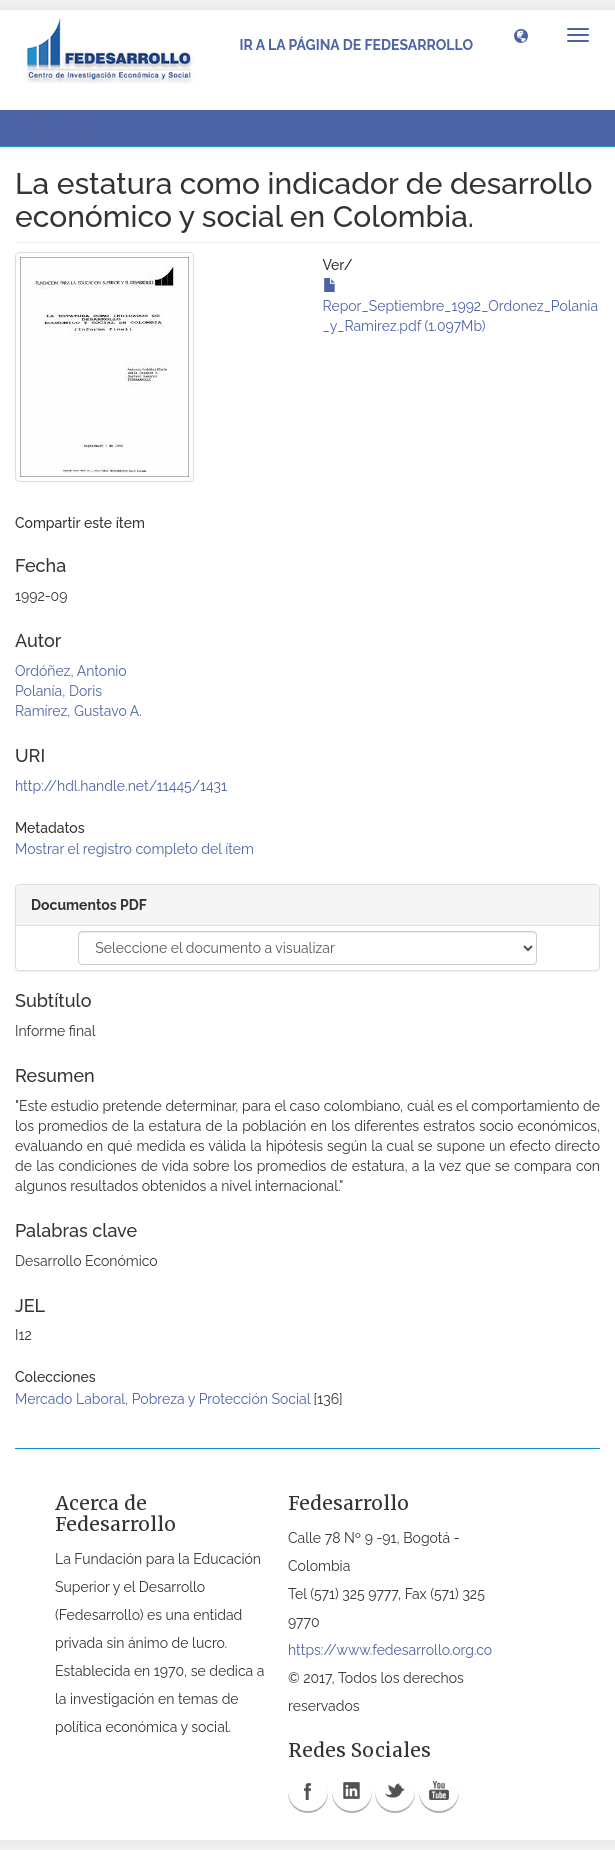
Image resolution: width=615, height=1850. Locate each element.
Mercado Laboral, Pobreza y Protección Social (162, 1399)
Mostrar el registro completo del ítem (134, 849)
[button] (521, 35)
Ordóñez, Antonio (71, 671)
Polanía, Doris (58, 691)
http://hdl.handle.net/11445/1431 (121, 786)
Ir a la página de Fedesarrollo (356, 45)
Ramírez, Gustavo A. (78, 711)
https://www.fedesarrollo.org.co (390, 1650)
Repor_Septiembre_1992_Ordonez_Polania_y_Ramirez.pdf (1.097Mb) (461, 306)
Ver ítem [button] (63, 128)
